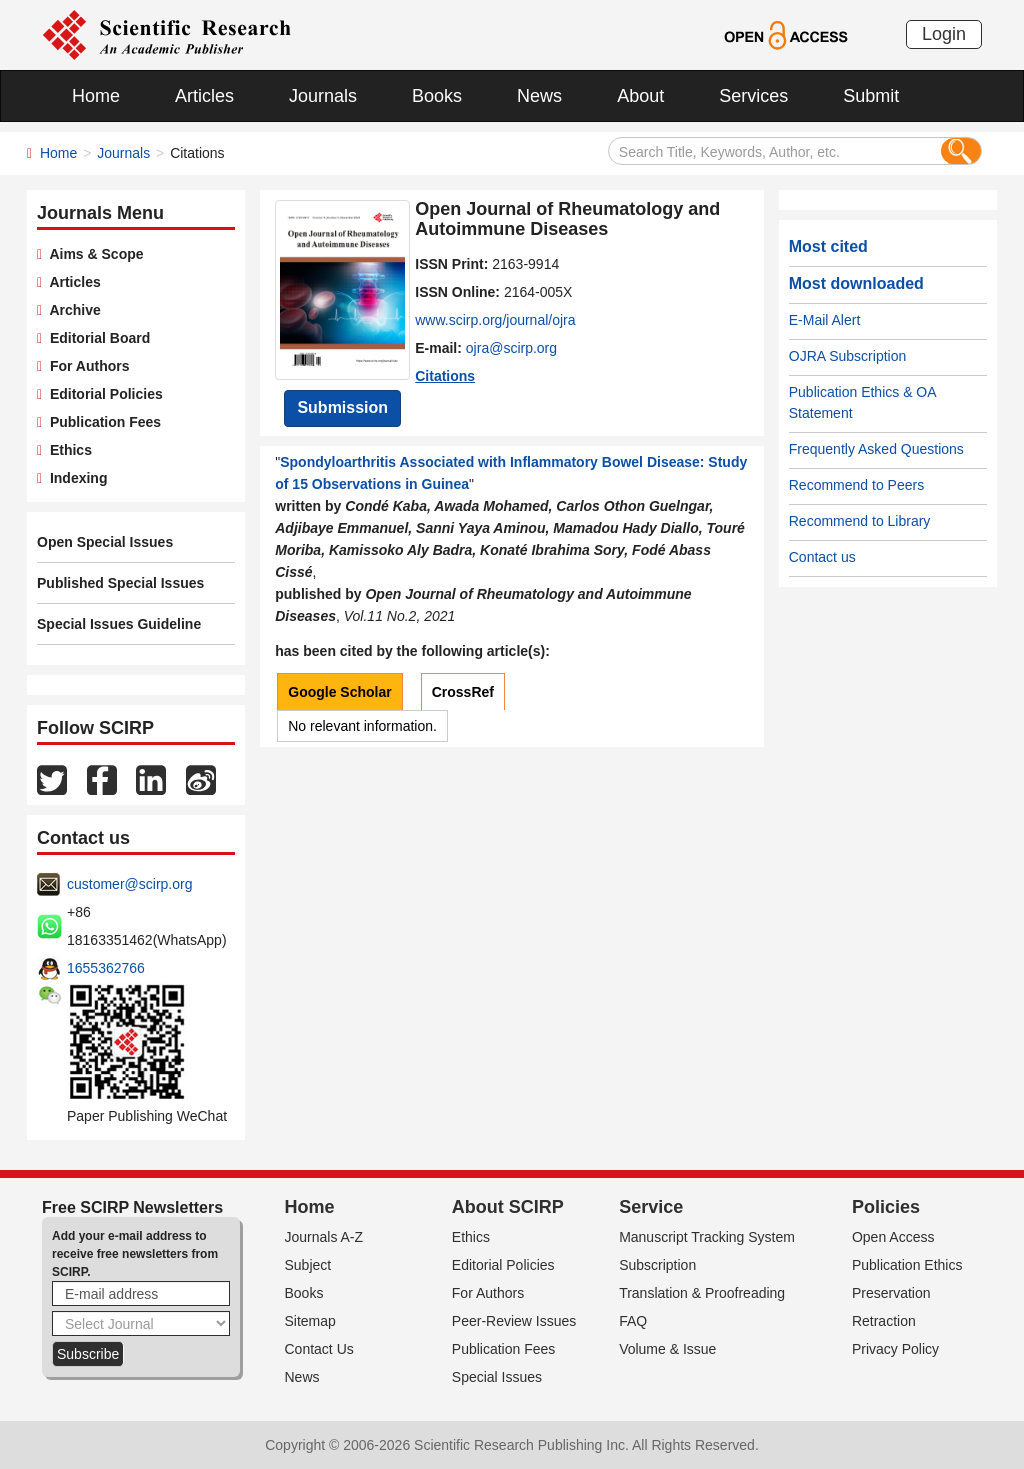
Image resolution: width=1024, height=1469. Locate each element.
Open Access (893, 1237)
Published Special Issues (120, 583)
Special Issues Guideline (119, 624)
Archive (71, 310)
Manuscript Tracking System (707, 1237)
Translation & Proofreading (702, 1293)
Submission (342, 407)
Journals (323, 96)
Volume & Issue (667, 1349)
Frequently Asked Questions (876, 449)
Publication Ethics (907, 1265)
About (640, 96)
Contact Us (319, 1349)
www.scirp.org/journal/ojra (495, 320)
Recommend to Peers (856, 485)
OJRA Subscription (848, 356)
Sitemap (310, 1321)
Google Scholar (339, 692)
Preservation (891, 1293)
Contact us (822, 557)
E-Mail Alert (825, 320)
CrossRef (463, 692)
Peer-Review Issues (514, 1321)
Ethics (67, 450)
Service (651, 1207)
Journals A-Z (324, 1237)
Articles (204, 96)
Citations (445, 376)
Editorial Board (96, 338)
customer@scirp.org (129, 884)
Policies (886, 1207)
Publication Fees (101, 422)
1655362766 (106, 968)
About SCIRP (508, 1207)
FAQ (633, 1321)
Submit (871, 96)
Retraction (884, 1321)
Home (96, 96)
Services (753, 96)
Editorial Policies (102, 394)
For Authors (85, 366)
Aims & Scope (92, 254)
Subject (308, 1265)
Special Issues (497, 1377)
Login (944, 34)
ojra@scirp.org (511, 348)
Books (437, 96)
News (539, 96)
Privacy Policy (895, 1349)
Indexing (74, 478)
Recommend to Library (860, 521)
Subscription (657, 1265)
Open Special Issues (105, 542)
